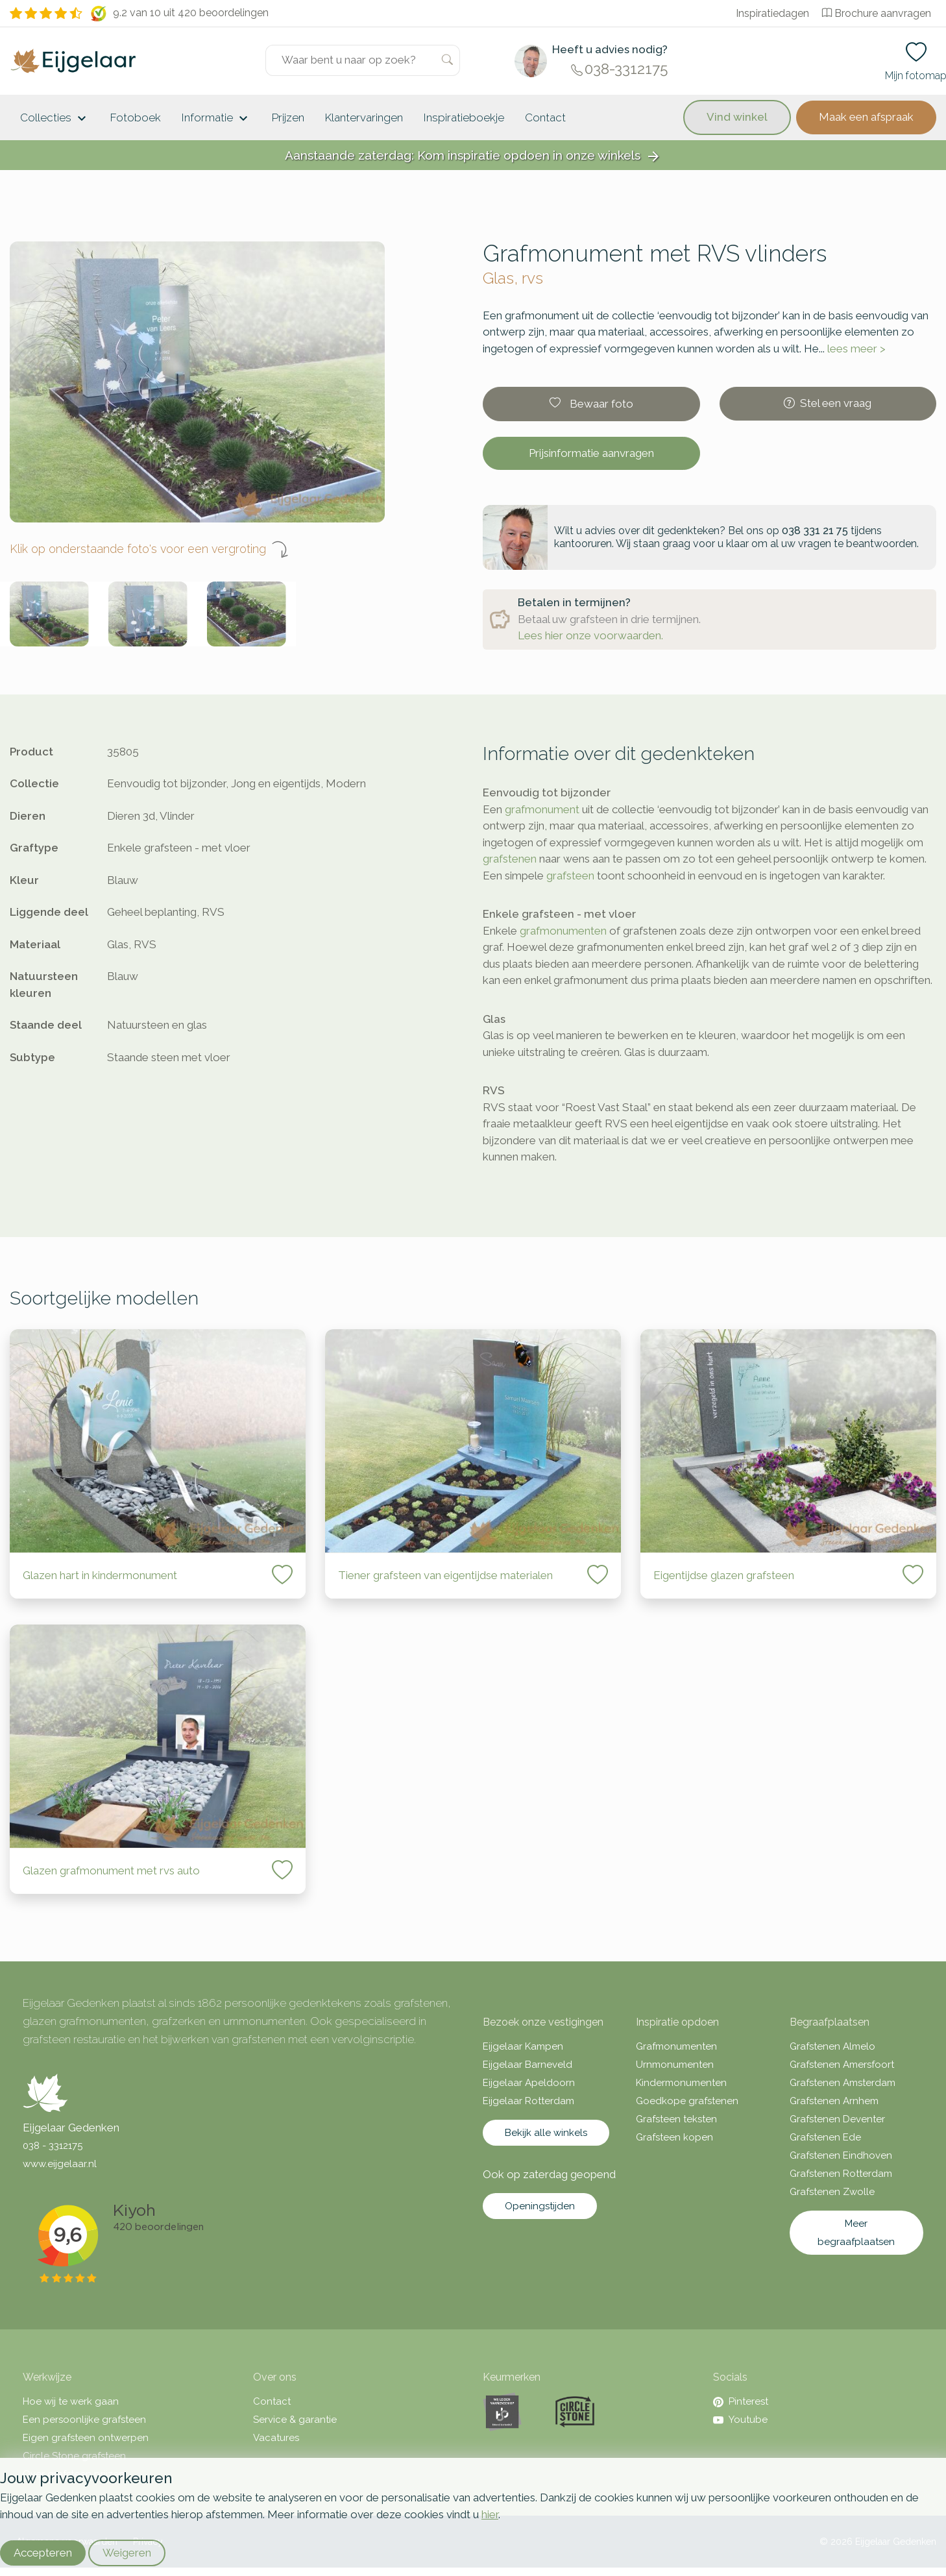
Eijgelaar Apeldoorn (529, 2083)
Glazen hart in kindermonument (100, 1575)
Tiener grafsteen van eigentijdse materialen (445, 1575)
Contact (545, 117)
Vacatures (276, 2438)
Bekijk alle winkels (546, 2133)
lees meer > (856, 348)
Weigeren (127, 2552)
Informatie (216, 119)
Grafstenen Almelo (832, 2046)
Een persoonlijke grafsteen (84, 2419)
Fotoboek (135, 117)
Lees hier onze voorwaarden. (590, 635)
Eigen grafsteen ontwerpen (86, 2438)
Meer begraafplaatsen (856, 2233)
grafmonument (542, 809)
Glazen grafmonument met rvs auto (111, 1870)
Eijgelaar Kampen (523, 2046)
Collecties (55, 119)
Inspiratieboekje (464, 117)
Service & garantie (295, 2419)
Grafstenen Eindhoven (841, 2155)
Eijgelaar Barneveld (527, 2064)
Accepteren (43, 2552)
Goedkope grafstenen (687, 2101)
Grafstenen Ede (825, 2137)
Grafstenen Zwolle (832, 2192)
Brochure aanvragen (876, 13)
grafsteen (570, 875)
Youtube (740, 2419)
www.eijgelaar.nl (60, 2164)
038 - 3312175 (52, 2146)
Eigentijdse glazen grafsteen (723, 1575)
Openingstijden (540, 2206)
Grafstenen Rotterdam (841, 2173)
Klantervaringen (364, 117)
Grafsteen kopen (674, 2137)
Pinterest (740, 2401)
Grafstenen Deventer (837, 2119)
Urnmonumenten (675, 2064)
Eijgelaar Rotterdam (528, 2101)
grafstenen (510, 858)
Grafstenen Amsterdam (842, 2083)
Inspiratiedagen (772, 13)
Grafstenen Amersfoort (842, 2064)
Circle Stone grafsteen (74, 2456)
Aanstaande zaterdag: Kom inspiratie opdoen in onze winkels (473, 156)
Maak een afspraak (866, 116)
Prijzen (288, 117)
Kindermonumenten (681, 2083)
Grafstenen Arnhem (834, 2101)
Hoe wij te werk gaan (71, 2401)
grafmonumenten (563, 930)
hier (489, 2514)
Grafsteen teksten (676, 2119)
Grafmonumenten (676, 2046)
